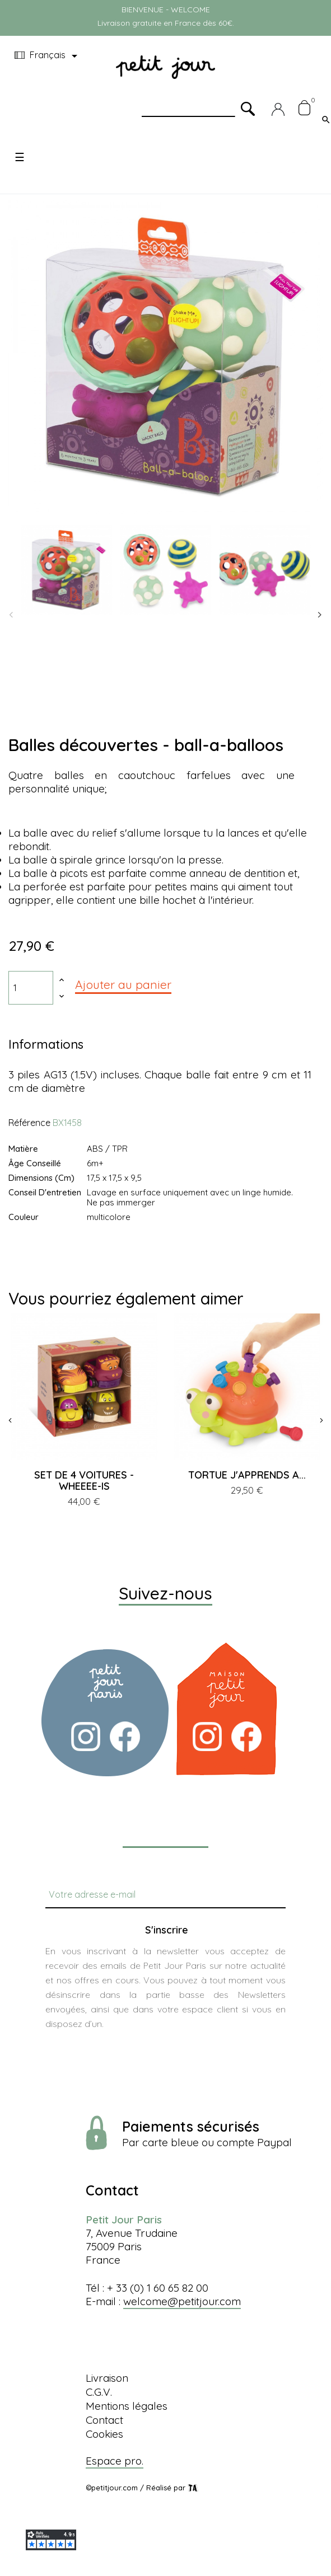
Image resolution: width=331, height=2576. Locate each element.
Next (319, 615)
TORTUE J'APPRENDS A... (247, 1474)
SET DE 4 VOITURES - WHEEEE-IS (84, 1480)
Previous (11, 615)
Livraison (107, 2378)
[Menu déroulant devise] (48, 56)
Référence (29, 1122)
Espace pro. (114, 2460)
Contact (104, 2420)
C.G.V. (99, 2392)
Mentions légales (126, 2406)
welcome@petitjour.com (182, 2301)
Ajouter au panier (123, 984)
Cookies (104, 2434)
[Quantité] (30, 988)
